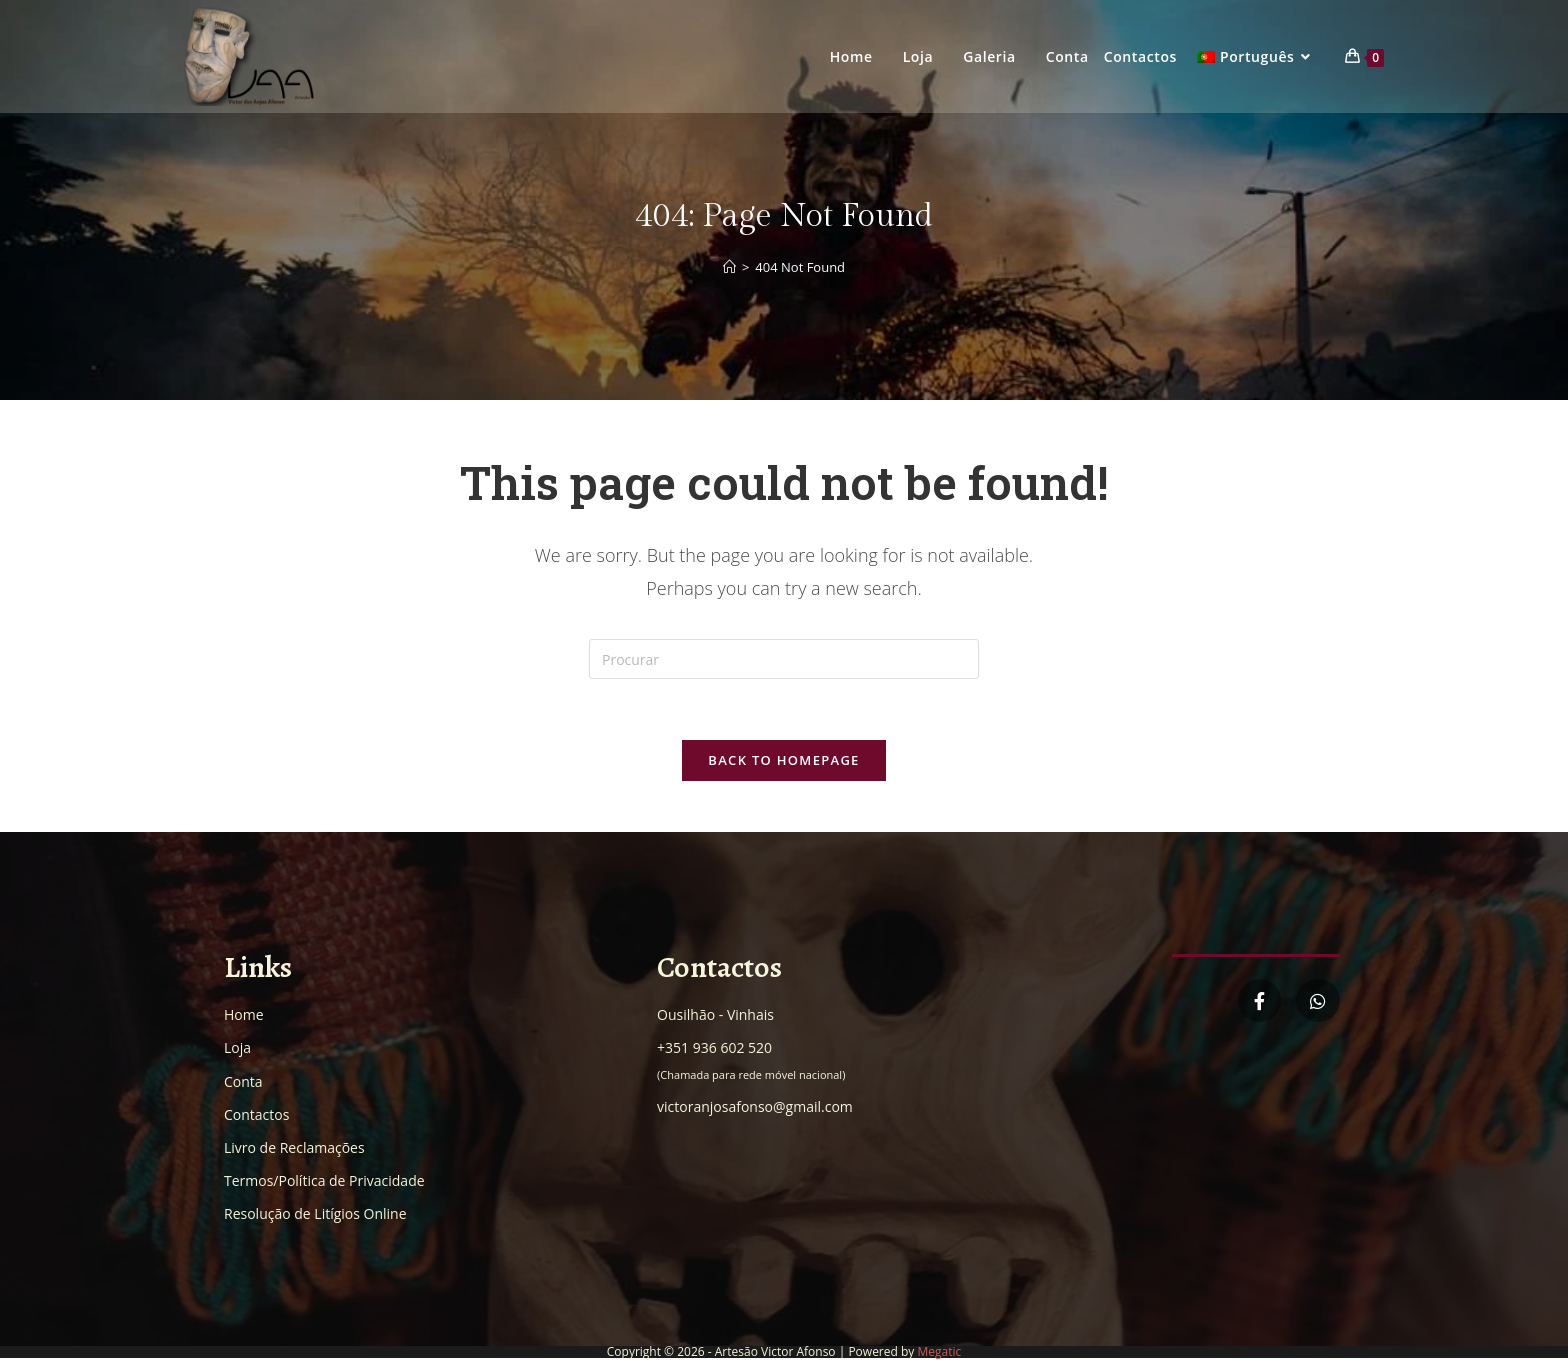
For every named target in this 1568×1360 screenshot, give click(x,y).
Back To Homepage (783, 760)
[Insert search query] (784, 659)
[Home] (729, 267)
